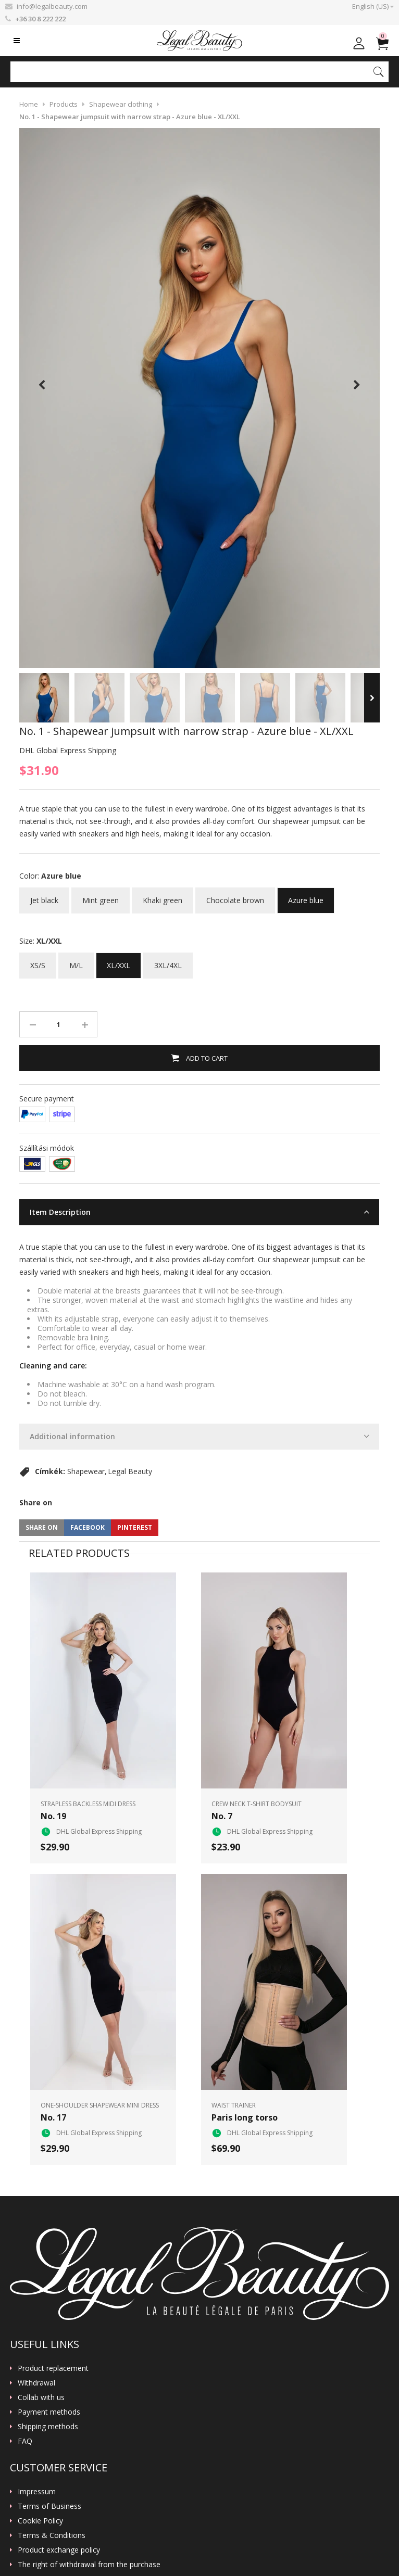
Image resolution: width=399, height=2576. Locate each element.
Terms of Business (49, 2506)
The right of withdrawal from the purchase (89, 2564)
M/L (76, 961)
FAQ (25, 2441)
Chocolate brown (235, 896)
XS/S (37, 961)
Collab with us (41, 2397)
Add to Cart (206, 1058)
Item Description (60, 1212)
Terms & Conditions (51, 2535)
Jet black (44, 896)
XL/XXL (118, 961)
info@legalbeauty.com (52, 6)
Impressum (37, 2491)
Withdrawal (36, 2383)
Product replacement (53, 2368)
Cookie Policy (40, 2521)
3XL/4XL (168, 961)
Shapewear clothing (120, 104)
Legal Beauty (130, 1471)
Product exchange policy (59, 2550)
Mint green (100, 896)
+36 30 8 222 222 (40, 18)
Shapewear (86, 1471)
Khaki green (162, 896)
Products (63, 104)
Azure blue (305, 896)
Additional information (72, 1436)
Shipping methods (48, 2426)
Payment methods (49, 2412)
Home (28, 104)
